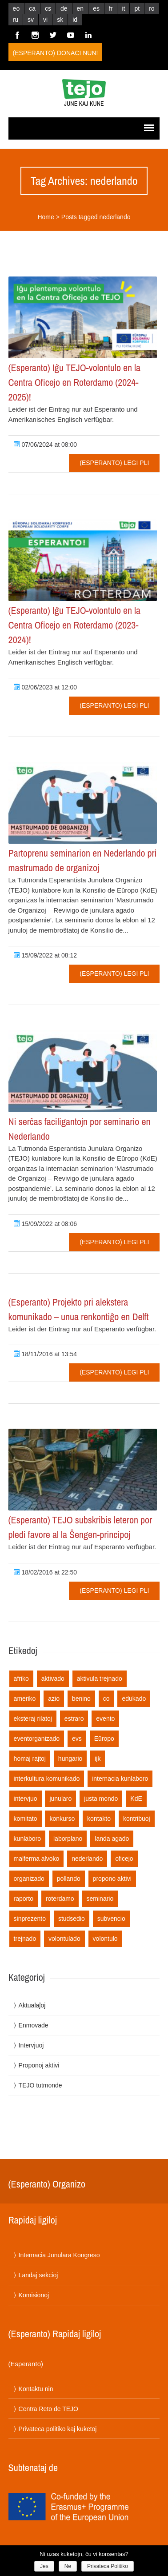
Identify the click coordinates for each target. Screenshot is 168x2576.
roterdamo (60, 1898)
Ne (67, 2566)
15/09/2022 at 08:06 (45, 1223)
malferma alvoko (37, 1858)
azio (54, 1698)
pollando (68, 1878)
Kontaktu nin (36, 2388)
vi (45, 19)
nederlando (87, 1858)
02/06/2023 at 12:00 (45, 687)
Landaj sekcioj (38, 2275)
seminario (100, 1898)
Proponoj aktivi (39, 2065)
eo (16, 8)
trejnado (25, 1938)
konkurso (62, 1818)
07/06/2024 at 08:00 (45, 444)
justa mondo (101, 1798)
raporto (23, 1898)
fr (111, 8)
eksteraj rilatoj (33, 1718)
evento (105, 1718)
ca (32, 8)
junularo (60, 1798)
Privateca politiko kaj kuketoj (58, 2428)
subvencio (111, 1918)
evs (77, 1738)
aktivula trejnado (99, 1678)
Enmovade (33, 2025)
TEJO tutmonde (40, 2085)
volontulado (64, 1938)
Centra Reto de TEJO (48, 2408)
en (80, 8)
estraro (74, 1718)
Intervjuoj (31, 2045)
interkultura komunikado (47, 1778)
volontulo (105, 1938)
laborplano (67, 1838)
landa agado (112, 1838)
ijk (97, 1758)
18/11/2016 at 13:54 (45, 1354)
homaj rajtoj (30, 1758)
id (74, 19)
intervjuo (25, 1798)
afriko (21, 1678)
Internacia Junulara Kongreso (59, 2255)
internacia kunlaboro (120, 1778)
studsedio (71, 1918)
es (96, 8)
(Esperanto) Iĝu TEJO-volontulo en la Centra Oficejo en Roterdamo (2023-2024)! (74, 625)
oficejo (124, 1858)
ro (151, 8)
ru (15, 19)
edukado (134, 1698)
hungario (70, 1758)
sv (31, 19)
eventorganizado (37, 1738)
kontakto (99, 1818)
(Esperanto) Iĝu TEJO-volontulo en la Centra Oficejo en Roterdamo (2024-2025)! (74, 382)
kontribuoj (136, 1818)
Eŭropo (104, 1738)
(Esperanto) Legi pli (114, 462)
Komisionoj (34, 2295)
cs (48, 8)
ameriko (25, 1698)
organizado (29, 1878)
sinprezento (30, 1918)
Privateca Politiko (107, 2566)
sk (60, 19)
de (64, 8)
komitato (25, 1818)
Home (45, 216)
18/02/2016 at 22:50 (45, 1572)
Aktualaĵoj (32, 2005)
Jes (44, 2566)
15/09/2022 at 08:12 (45, 955)
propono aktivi (112, 1878)
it (123, 8)
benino (81, 1698)
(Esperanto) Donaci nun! (55, 52)
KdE (136, 1798)
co (106, 1698)
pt (137, 8)
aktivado (52, 1678)
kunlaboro (27, 1838)
